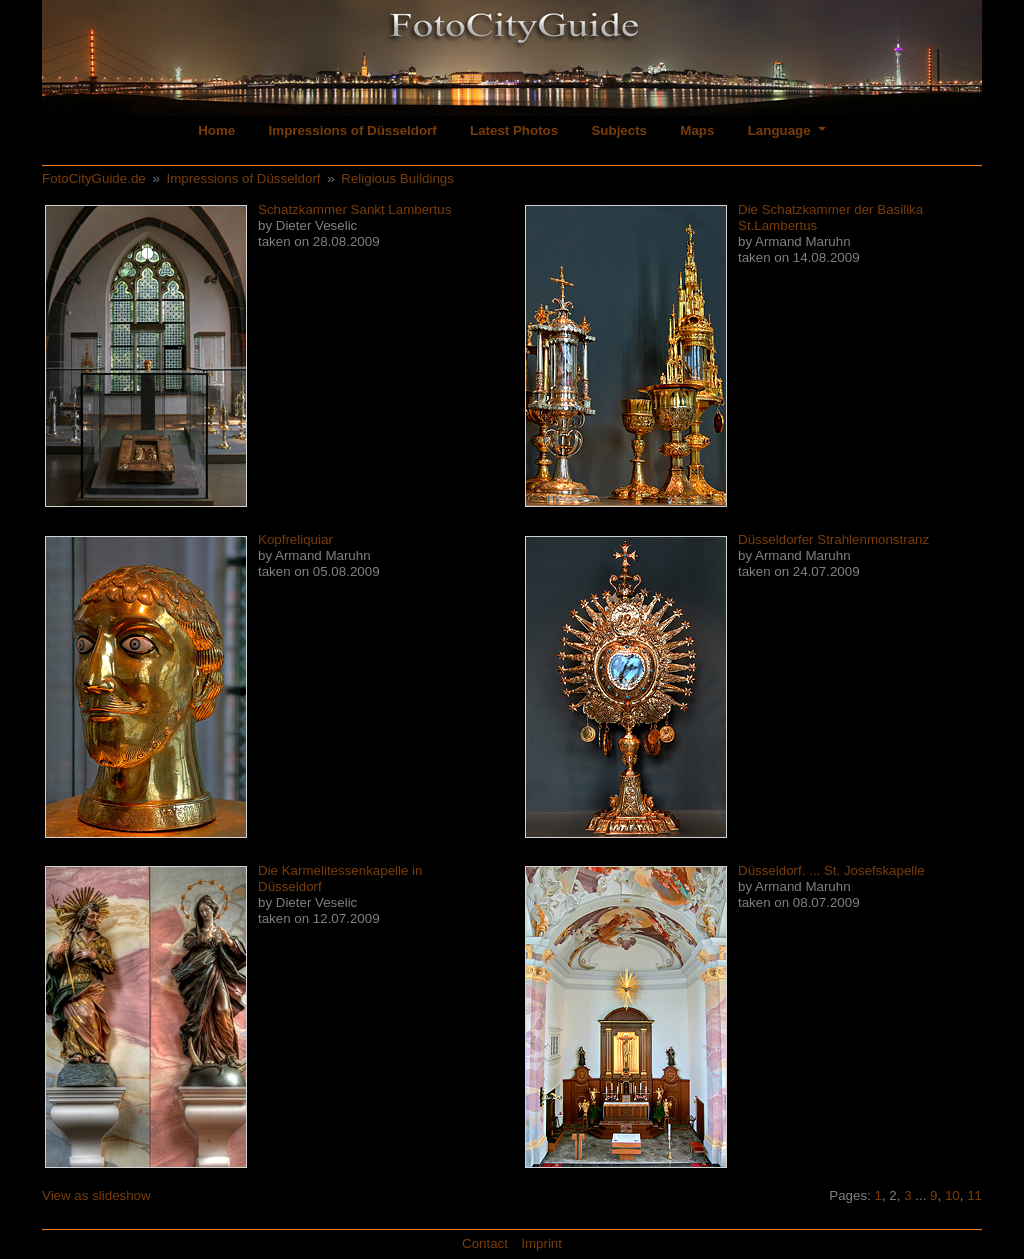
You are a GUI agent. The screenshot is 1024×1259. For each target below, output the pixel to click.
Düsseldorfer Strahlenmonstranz (833, 539)
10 (952, 1195)
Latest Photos (514, 130)
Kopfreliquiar (295, 539)
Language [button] (781, 130)
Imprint (541, 1243)
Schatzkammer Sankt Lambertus (354, 209)
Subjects (619, 130)
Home (216, 130)
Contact (485, 1243)
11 (974, 1195)
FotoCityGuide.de (94, 178)
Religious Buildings (397, 178)
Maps (697, 130)
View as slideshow (96, 1195)
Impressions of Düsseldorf (353, 130)
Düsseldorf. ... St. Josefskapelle (831, 870)
